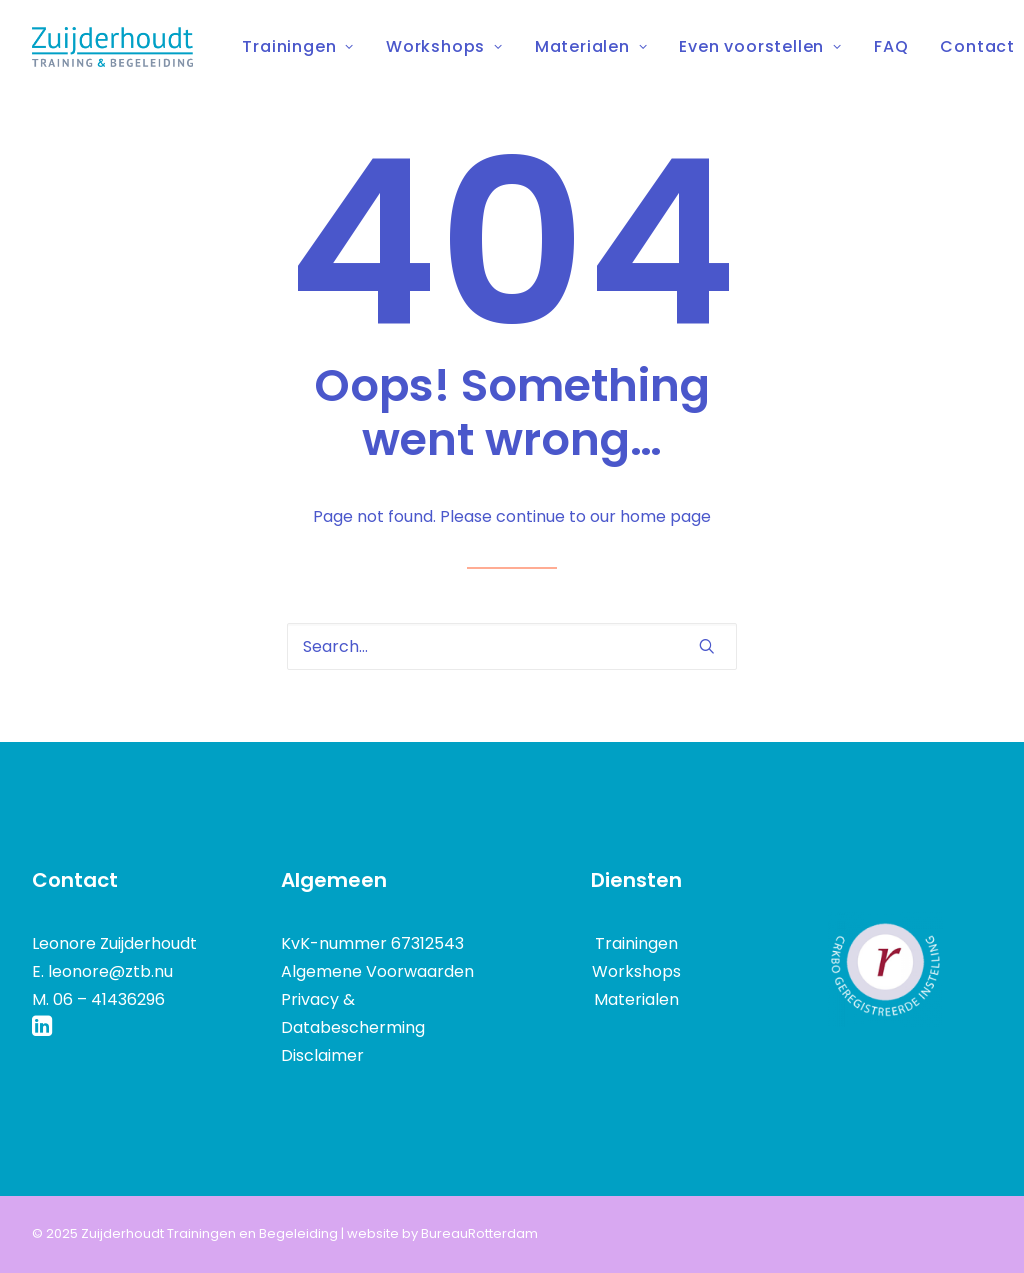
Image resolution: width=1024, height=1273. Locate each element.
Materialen (591, 46)
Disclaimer (322, 1055)
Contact (977, 46)
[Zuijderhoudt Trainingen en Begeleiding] (112, 47)
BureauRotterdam (479, 1233)
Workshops (444, 46)
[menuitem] (305, 47)
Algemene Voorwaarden (377, 971)
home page (665, 516)
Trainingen (298, 46)
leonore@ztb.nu (110, 971)
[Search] (512, 646)
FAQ (891, 46)
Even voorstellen (760, 46)
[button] (707, 646)
